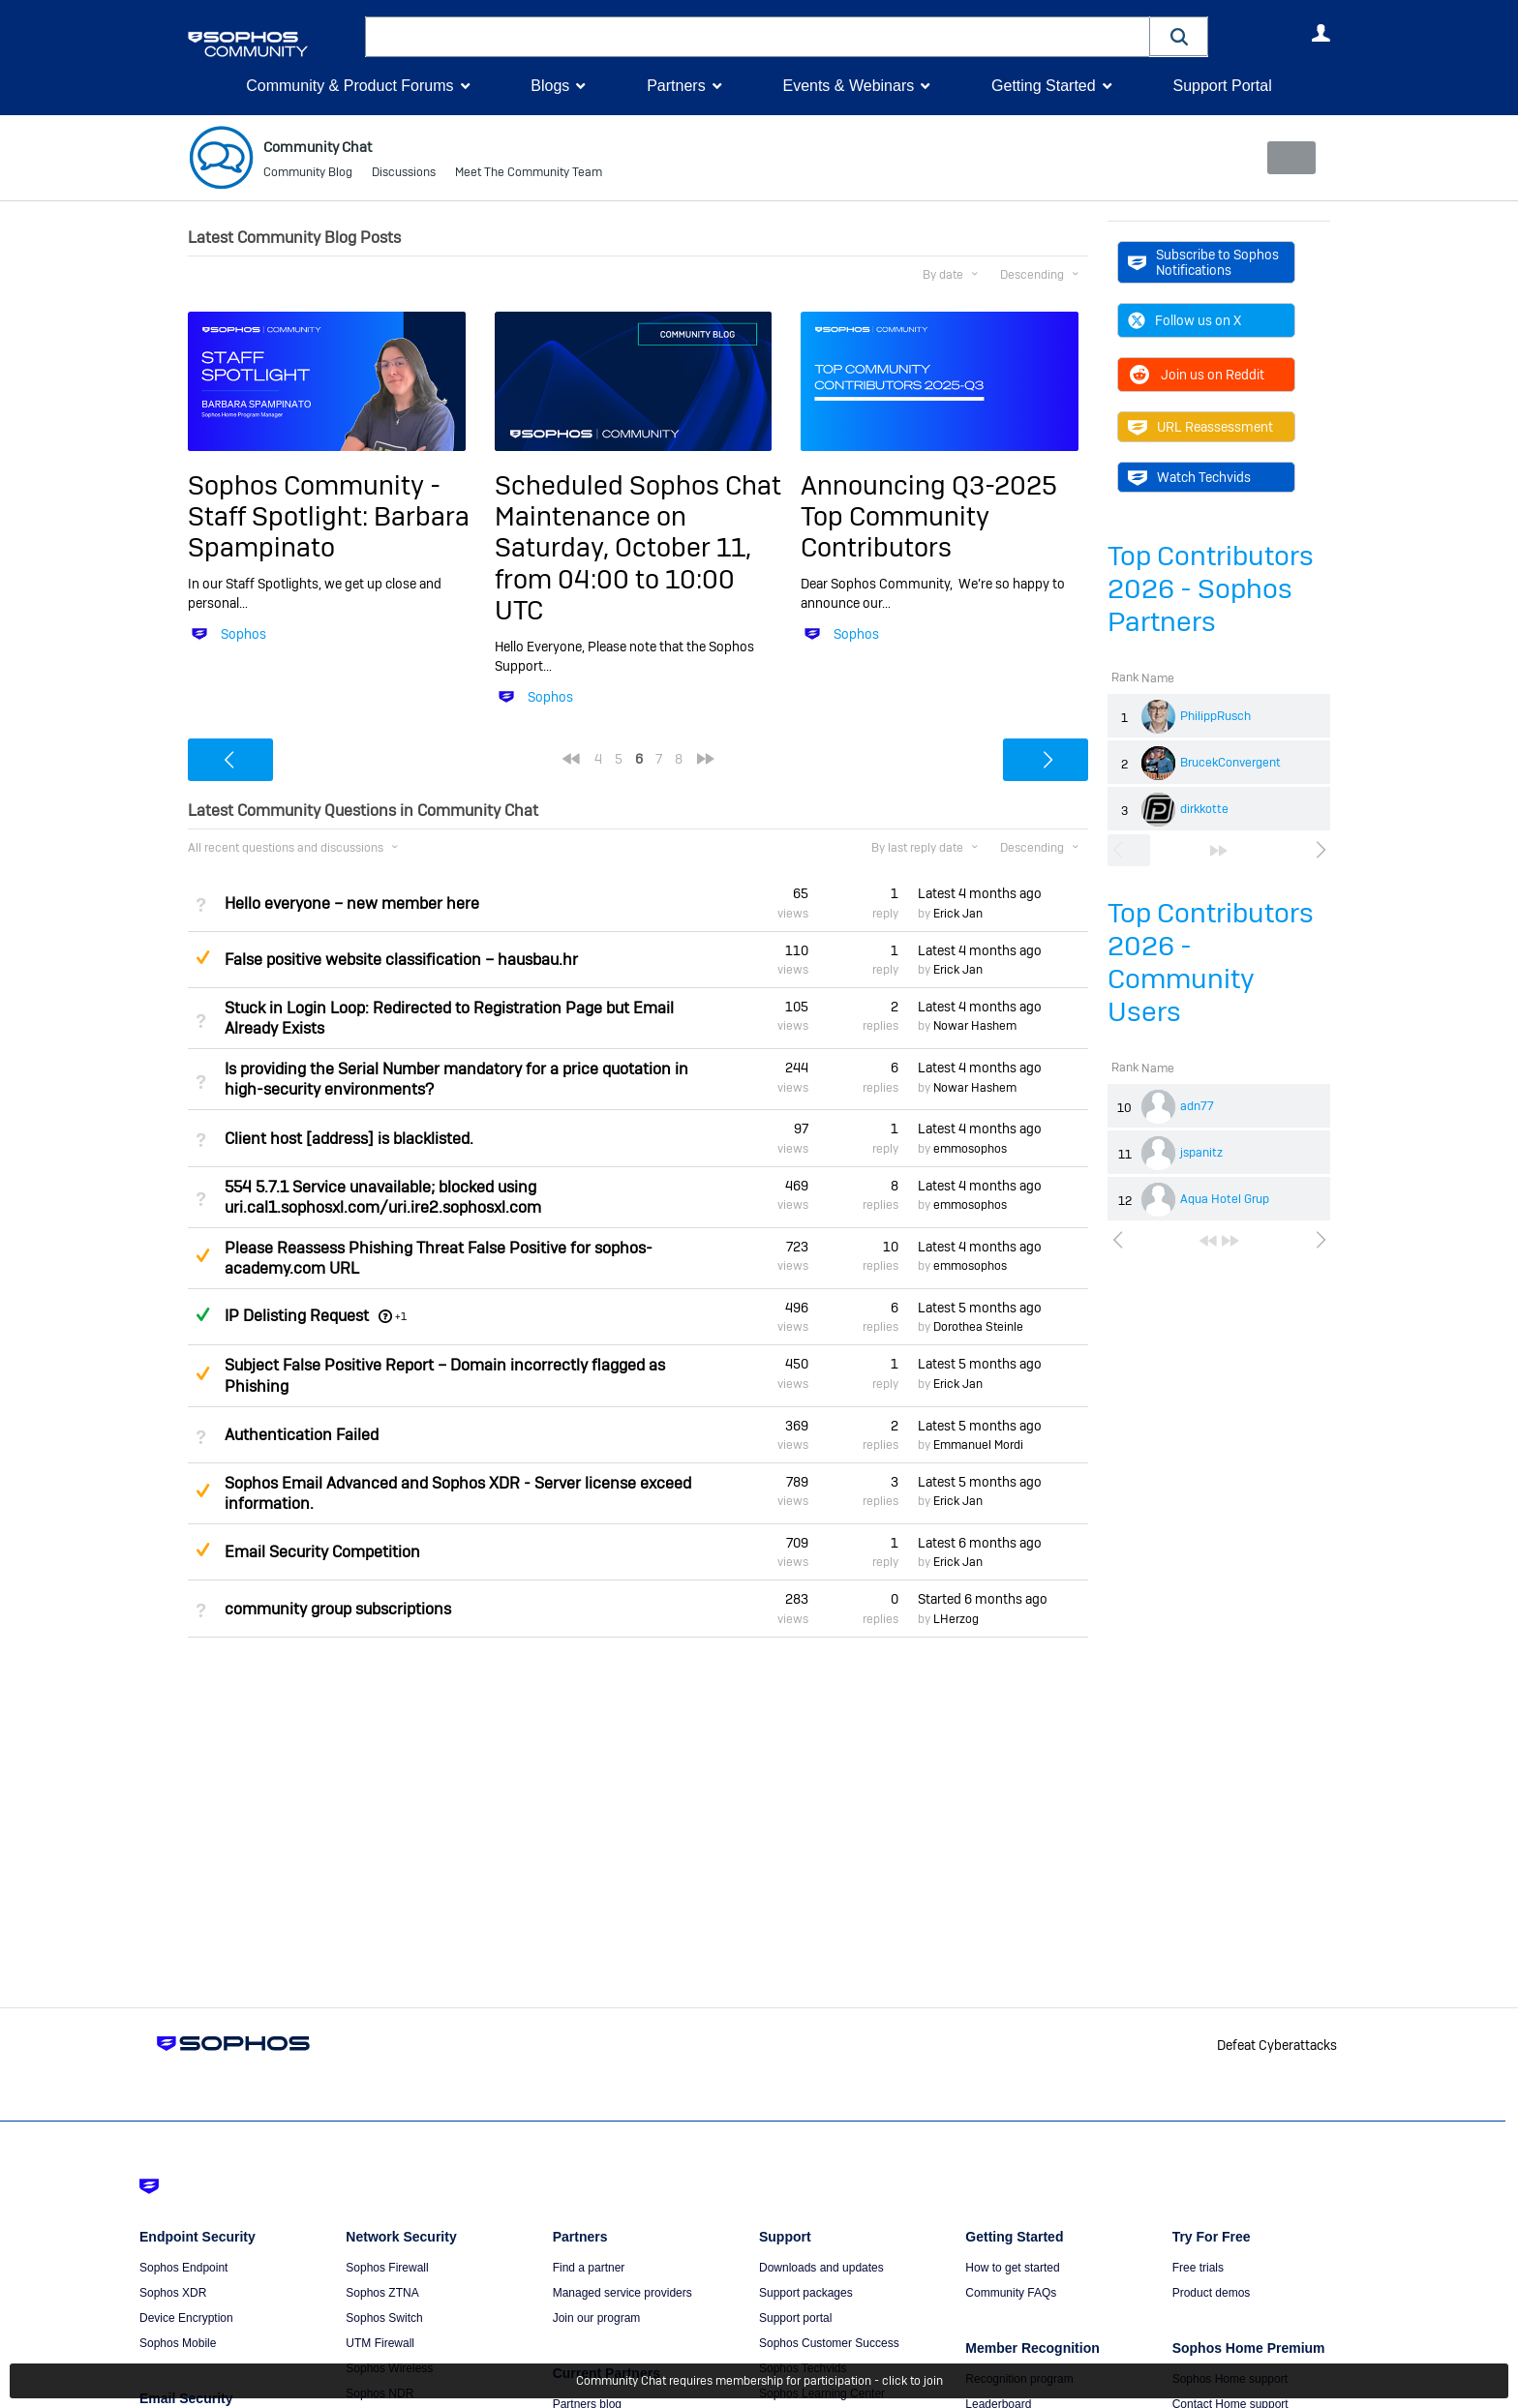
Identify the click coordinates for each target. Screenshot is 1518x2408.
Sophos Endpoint (183, 2267)
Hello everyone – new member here (352, 902)
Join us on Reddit (1196, 374)
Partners (676, 85)
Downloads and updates (821, 2267)
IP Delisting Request (297, 1316)
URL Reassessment (1200, 426)
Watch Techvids (1189, 477)
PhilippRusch (1215, 716)
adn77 (1197, 1106)
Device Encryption (186, 2318)
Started (982, 1599)
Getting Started (1043, 85)
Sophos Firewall (387, 2267)
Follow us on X (1184, 320)
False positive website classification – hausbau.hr (401, 959)
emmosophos (970, 1149)
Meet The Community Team (528, 174)
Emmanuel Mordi (978, 1445)
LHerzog (956, 1619)
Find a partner (589, 2267)
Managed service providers (622, 2293)
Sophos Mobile (177, 2343)
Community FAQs (1010, 2293)
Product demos (1211, 2293)
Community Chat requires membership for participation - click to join (759, 2381)
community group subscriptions (338, 1608)
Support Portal (1221, 85)
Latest (980, 893)
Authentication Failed (302, 1435)
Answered (202, 1314)
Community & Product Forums (349, 85)
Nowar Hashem (975, 1026)
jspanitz (1201, 1152)
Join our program (597, 2318)
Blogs (550, 85)
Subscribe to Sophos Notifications (1203, 262)
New (1286, 158)
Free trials (1198, 2267)
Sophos (243, 634)
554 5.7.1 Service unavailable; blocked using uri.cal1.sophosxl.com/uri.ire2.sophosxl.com (383, 1197)
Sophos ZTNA (382, 2293)
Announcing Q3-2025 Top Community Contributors (929, 515)
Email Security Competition (322, 1552)
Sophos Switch (384, 2318)
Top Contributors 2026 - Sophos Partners (1211, 589)
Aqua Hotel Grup (1224, 1199)
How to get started (1012, 2267)
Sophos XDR (172, 2293)
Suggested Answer (202, 957)
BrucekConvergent (1230, 762)
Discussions (404, 174)
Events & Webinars (848, 85)
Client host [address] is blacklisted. (349, 1138)
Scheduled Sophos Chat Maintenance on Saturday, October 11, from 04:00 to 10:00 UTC (638, 547)
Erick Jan (958, 913)
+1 (401, 1316)
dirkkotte (1204, 809)
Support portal (795, 2318)
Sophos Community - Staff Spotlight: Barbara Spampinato (329, 515)
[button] (1179, 36)
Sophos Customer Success (829, 2343)
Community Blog (307, 174)
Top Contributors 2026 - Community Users (1211, 962)
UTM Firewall (380, 2343)
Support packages (806, 2293)
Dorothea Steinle (978, 1327)
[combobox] (757, 36)
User (1320, 33)
